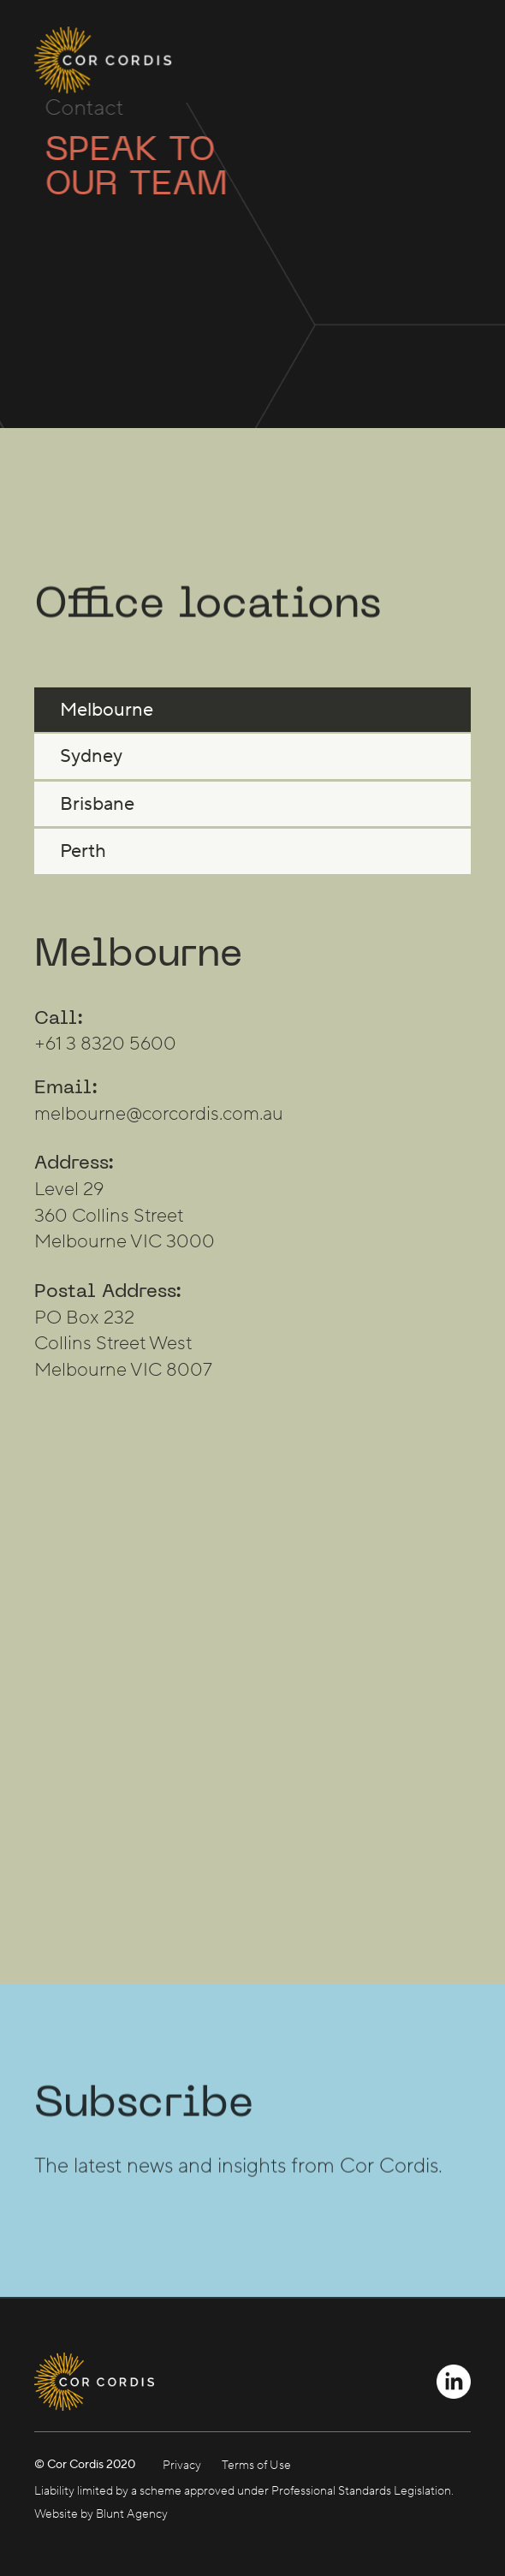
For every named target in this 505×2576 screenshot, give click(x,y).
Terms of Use (256, 2465)
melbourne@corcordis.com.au (158, 1125)
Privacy (182, 2465)
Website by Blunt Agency (101, 2514)
